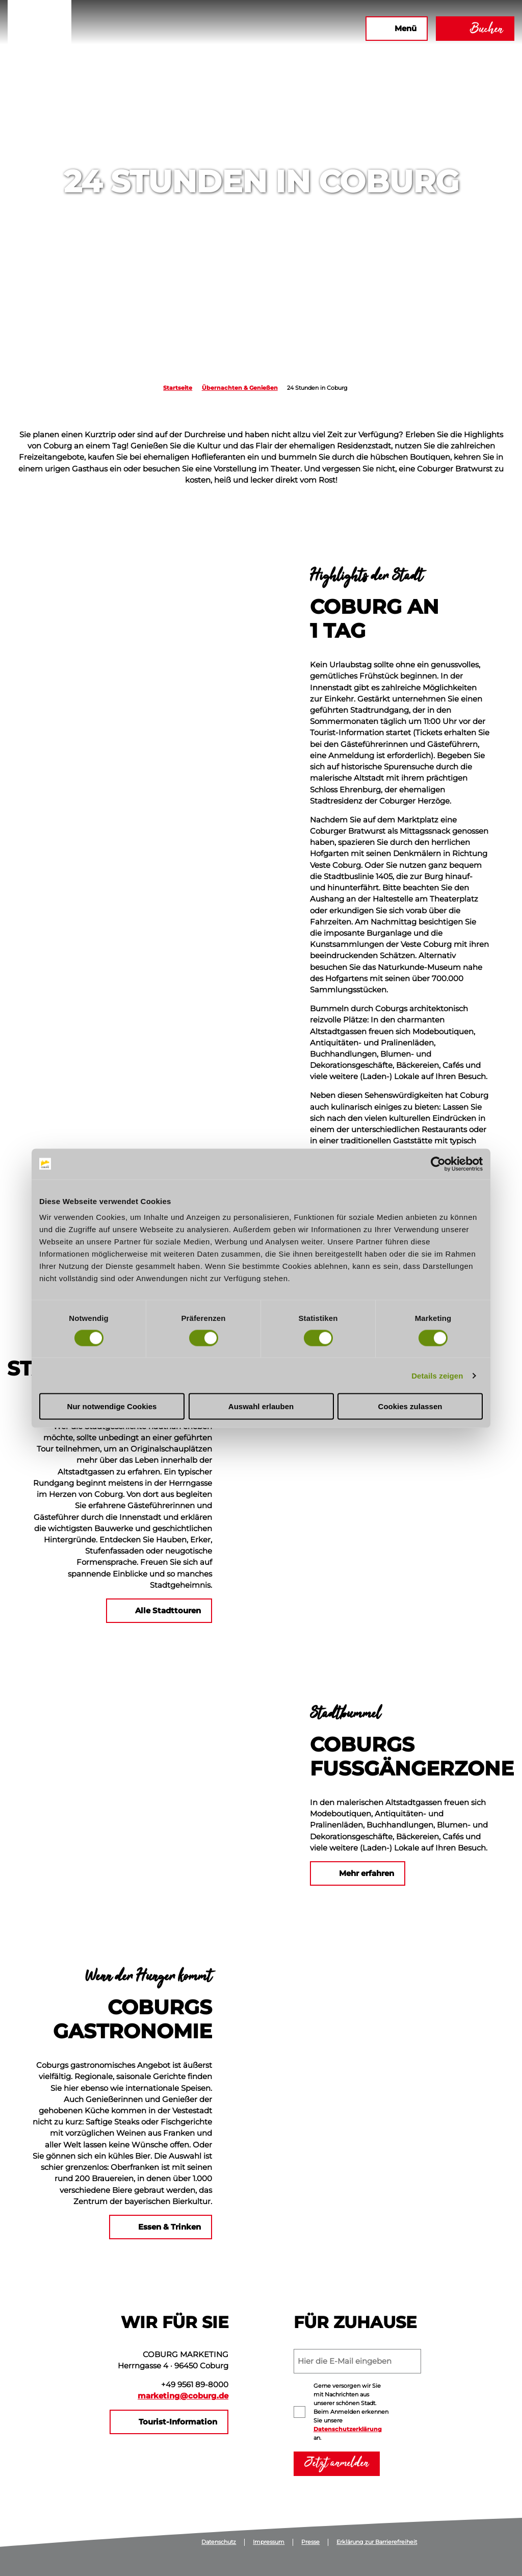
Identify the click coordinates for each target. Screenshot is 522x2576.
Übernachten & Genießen (240, 387)
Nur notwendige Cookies (112, 1406)
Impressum (268, 2542)
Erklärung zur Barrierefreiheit (376, 2542)
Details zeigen (437, 1375)
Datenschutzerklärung (348, 2429)
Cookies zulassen (410, 1406)
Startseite (177, 387)
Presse (310, 2542)
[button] (247, 28)
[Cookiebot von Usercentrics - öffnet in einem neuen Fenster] (438, 1163)
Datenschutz (218, 2542)
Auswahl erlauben (261, 1406)
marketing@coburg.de (183, 2395)
